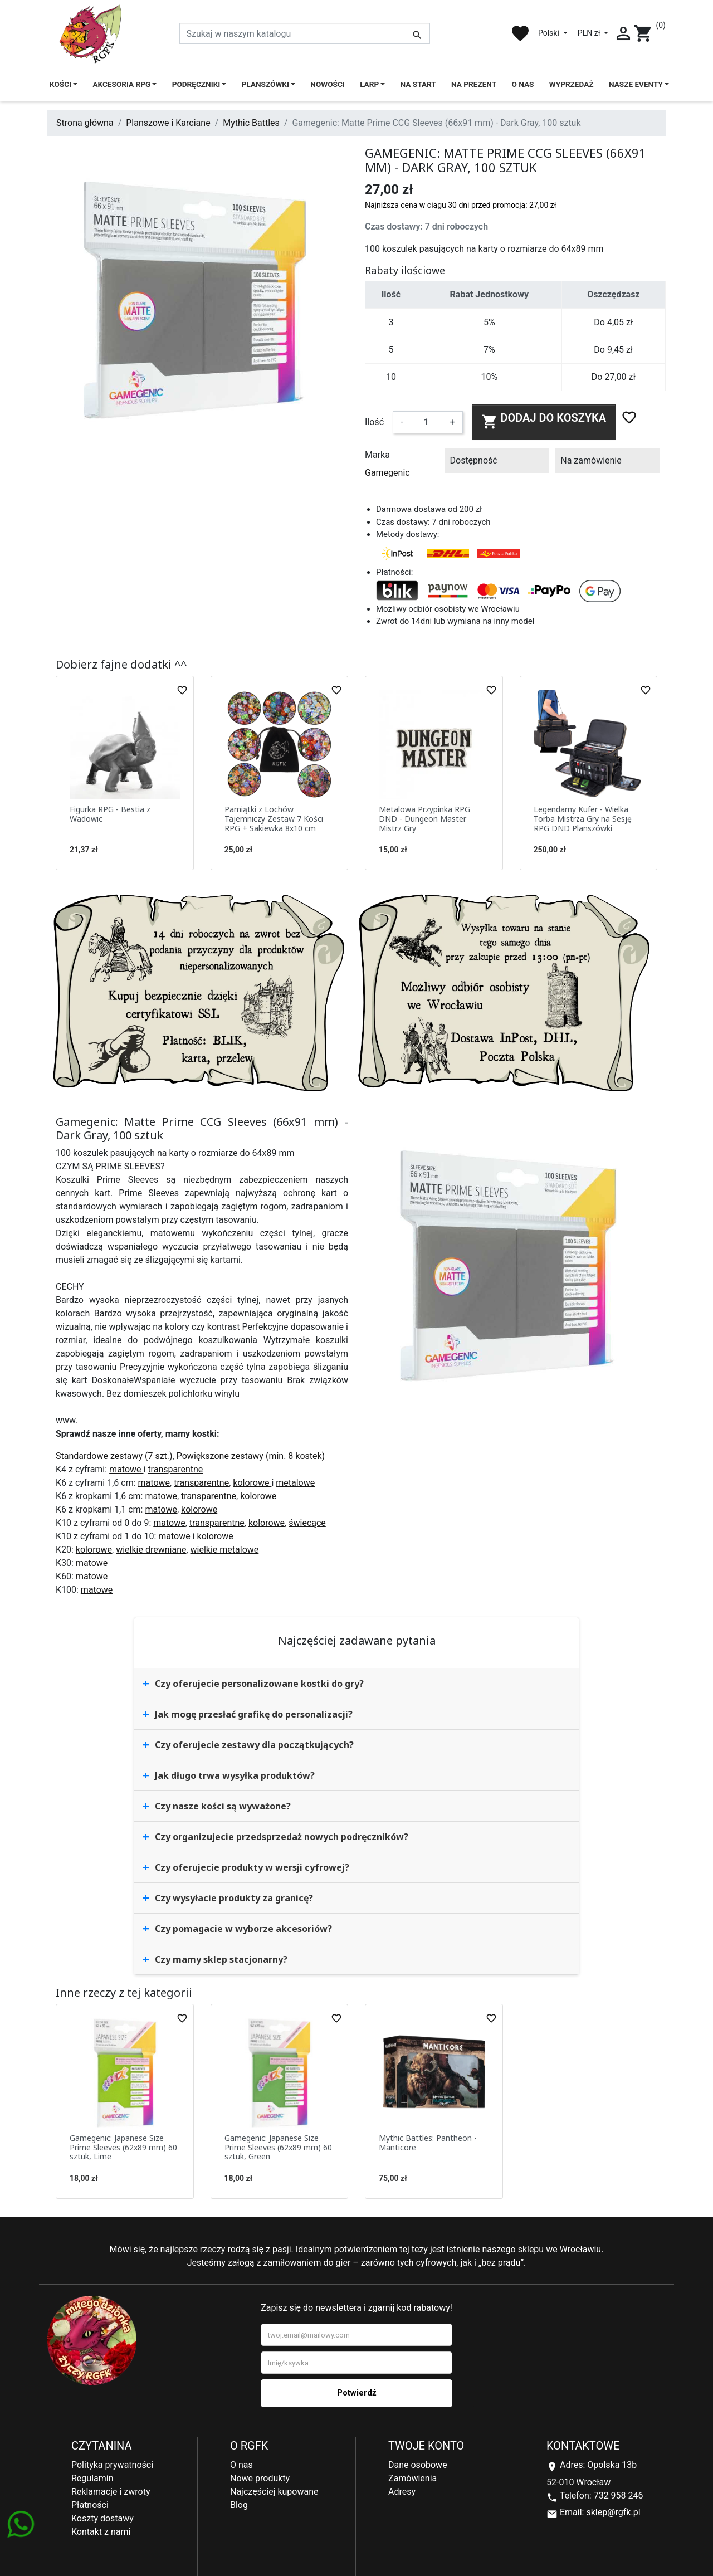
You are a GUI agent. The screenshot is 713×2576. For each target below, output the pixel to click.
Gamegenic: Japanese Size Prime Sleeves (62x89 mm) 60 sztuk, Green (278, 2147)
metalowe (295, 1482)
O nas (241, 2465)
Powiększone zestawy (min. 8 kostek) (251, 1456)
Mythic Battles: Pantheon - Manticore (428, 2143)
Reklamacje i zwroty (110, 2491)
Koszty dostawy (102, 2518)
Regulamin (92, 2478)
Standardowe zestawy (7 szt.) (114, 1456)
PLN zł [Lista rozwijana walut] (590, 32)
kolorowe (252, 1482)
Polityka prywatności (112, 2465)
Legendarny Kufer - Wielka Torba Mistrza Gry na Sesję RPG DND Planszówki (583, 818)
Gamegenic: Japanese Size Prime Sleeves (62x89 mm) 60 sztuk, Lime (123, 2147)
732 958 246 (618, 2495)
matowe (126, 1469)
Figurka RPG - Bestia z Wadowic (110, 814)
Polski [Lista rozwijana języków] (549, 32)
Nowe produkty (260, 2478)
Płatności (90, 2505)
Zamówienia (412, 2478)
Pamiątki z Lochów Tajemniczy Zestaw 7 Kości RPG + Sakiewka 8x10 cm (273, 818)
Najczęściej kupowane (274, 2491)
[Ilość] (426, 422)
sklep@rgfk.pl (613, 2512)
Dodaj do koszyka (544, 420)
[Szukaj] (304, 33)
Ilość (374, 422)
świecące (307, 1523)
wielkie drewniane (151, 1549)
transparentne (175, 1469)
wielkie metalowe (225, 1549)
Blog (239, 2505)
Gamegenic (387, 472)
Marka (377, 455)
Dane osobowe (417, 2465)
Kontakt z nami (100, 2531)
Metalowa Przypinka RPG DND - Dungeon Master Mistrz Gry (424, 818)
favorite (520, 33)
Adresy (402, 2491)
